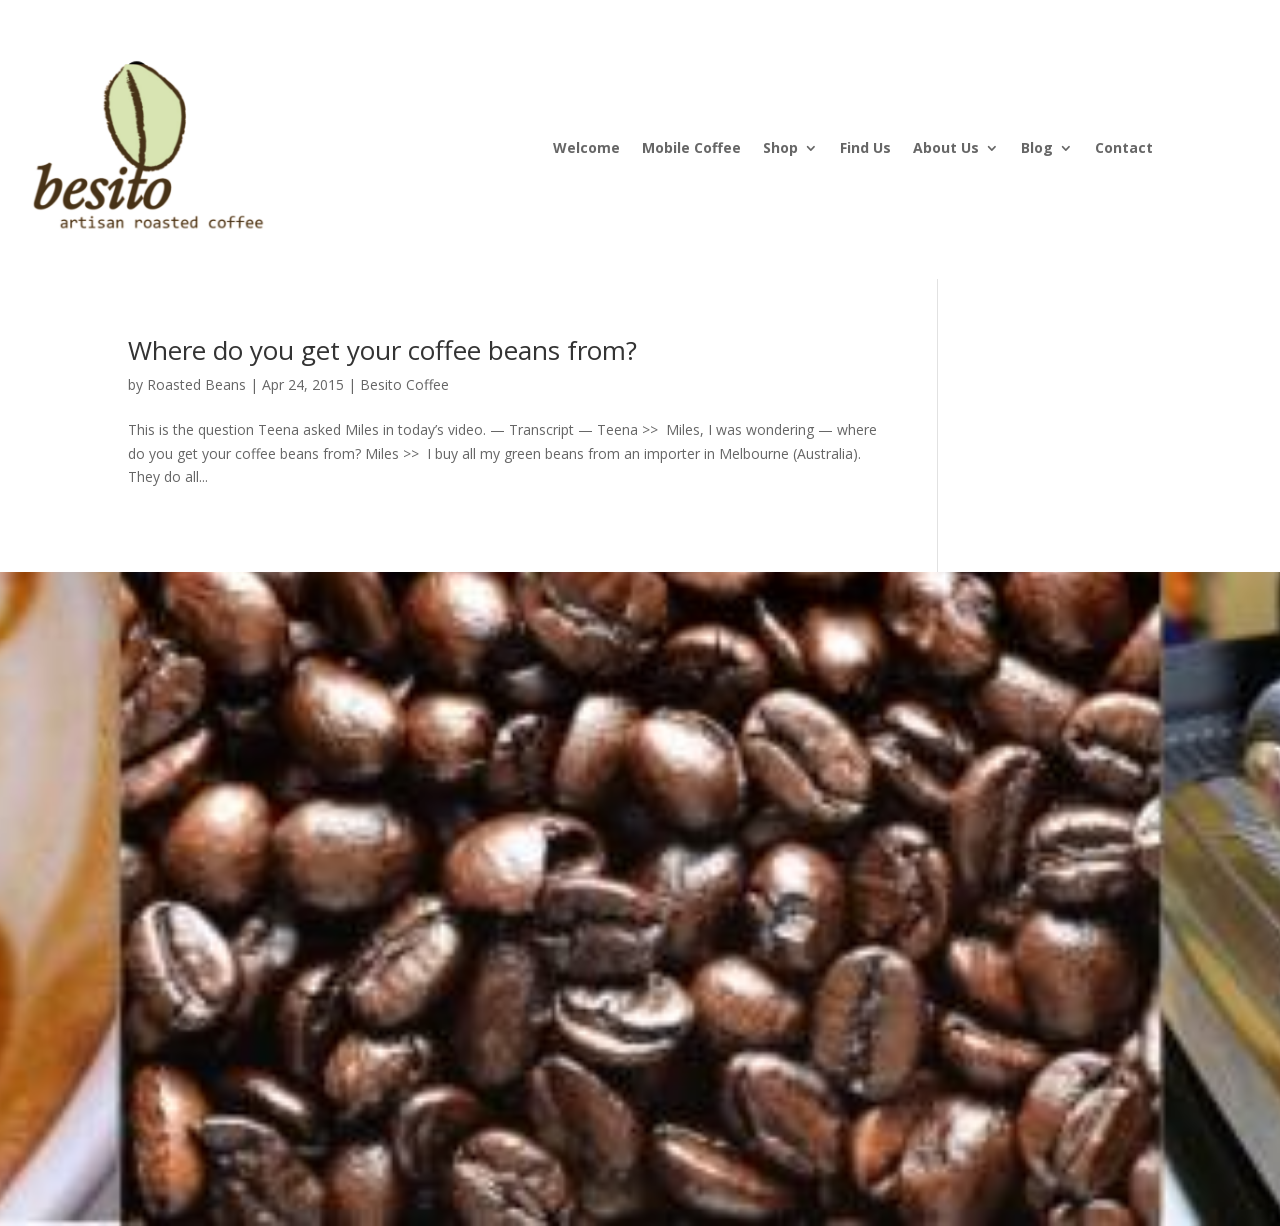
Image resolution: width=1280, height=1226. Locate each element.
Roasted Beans (196, 384)
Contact (1124, 149)
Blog (1037, 149)
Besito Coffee (404, 384)
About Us (946, 149)
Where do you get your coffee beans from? (382, 350)
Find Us (865, 149)
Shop (780, 149)
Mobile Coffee (691, 149)
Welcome (586, 149)
